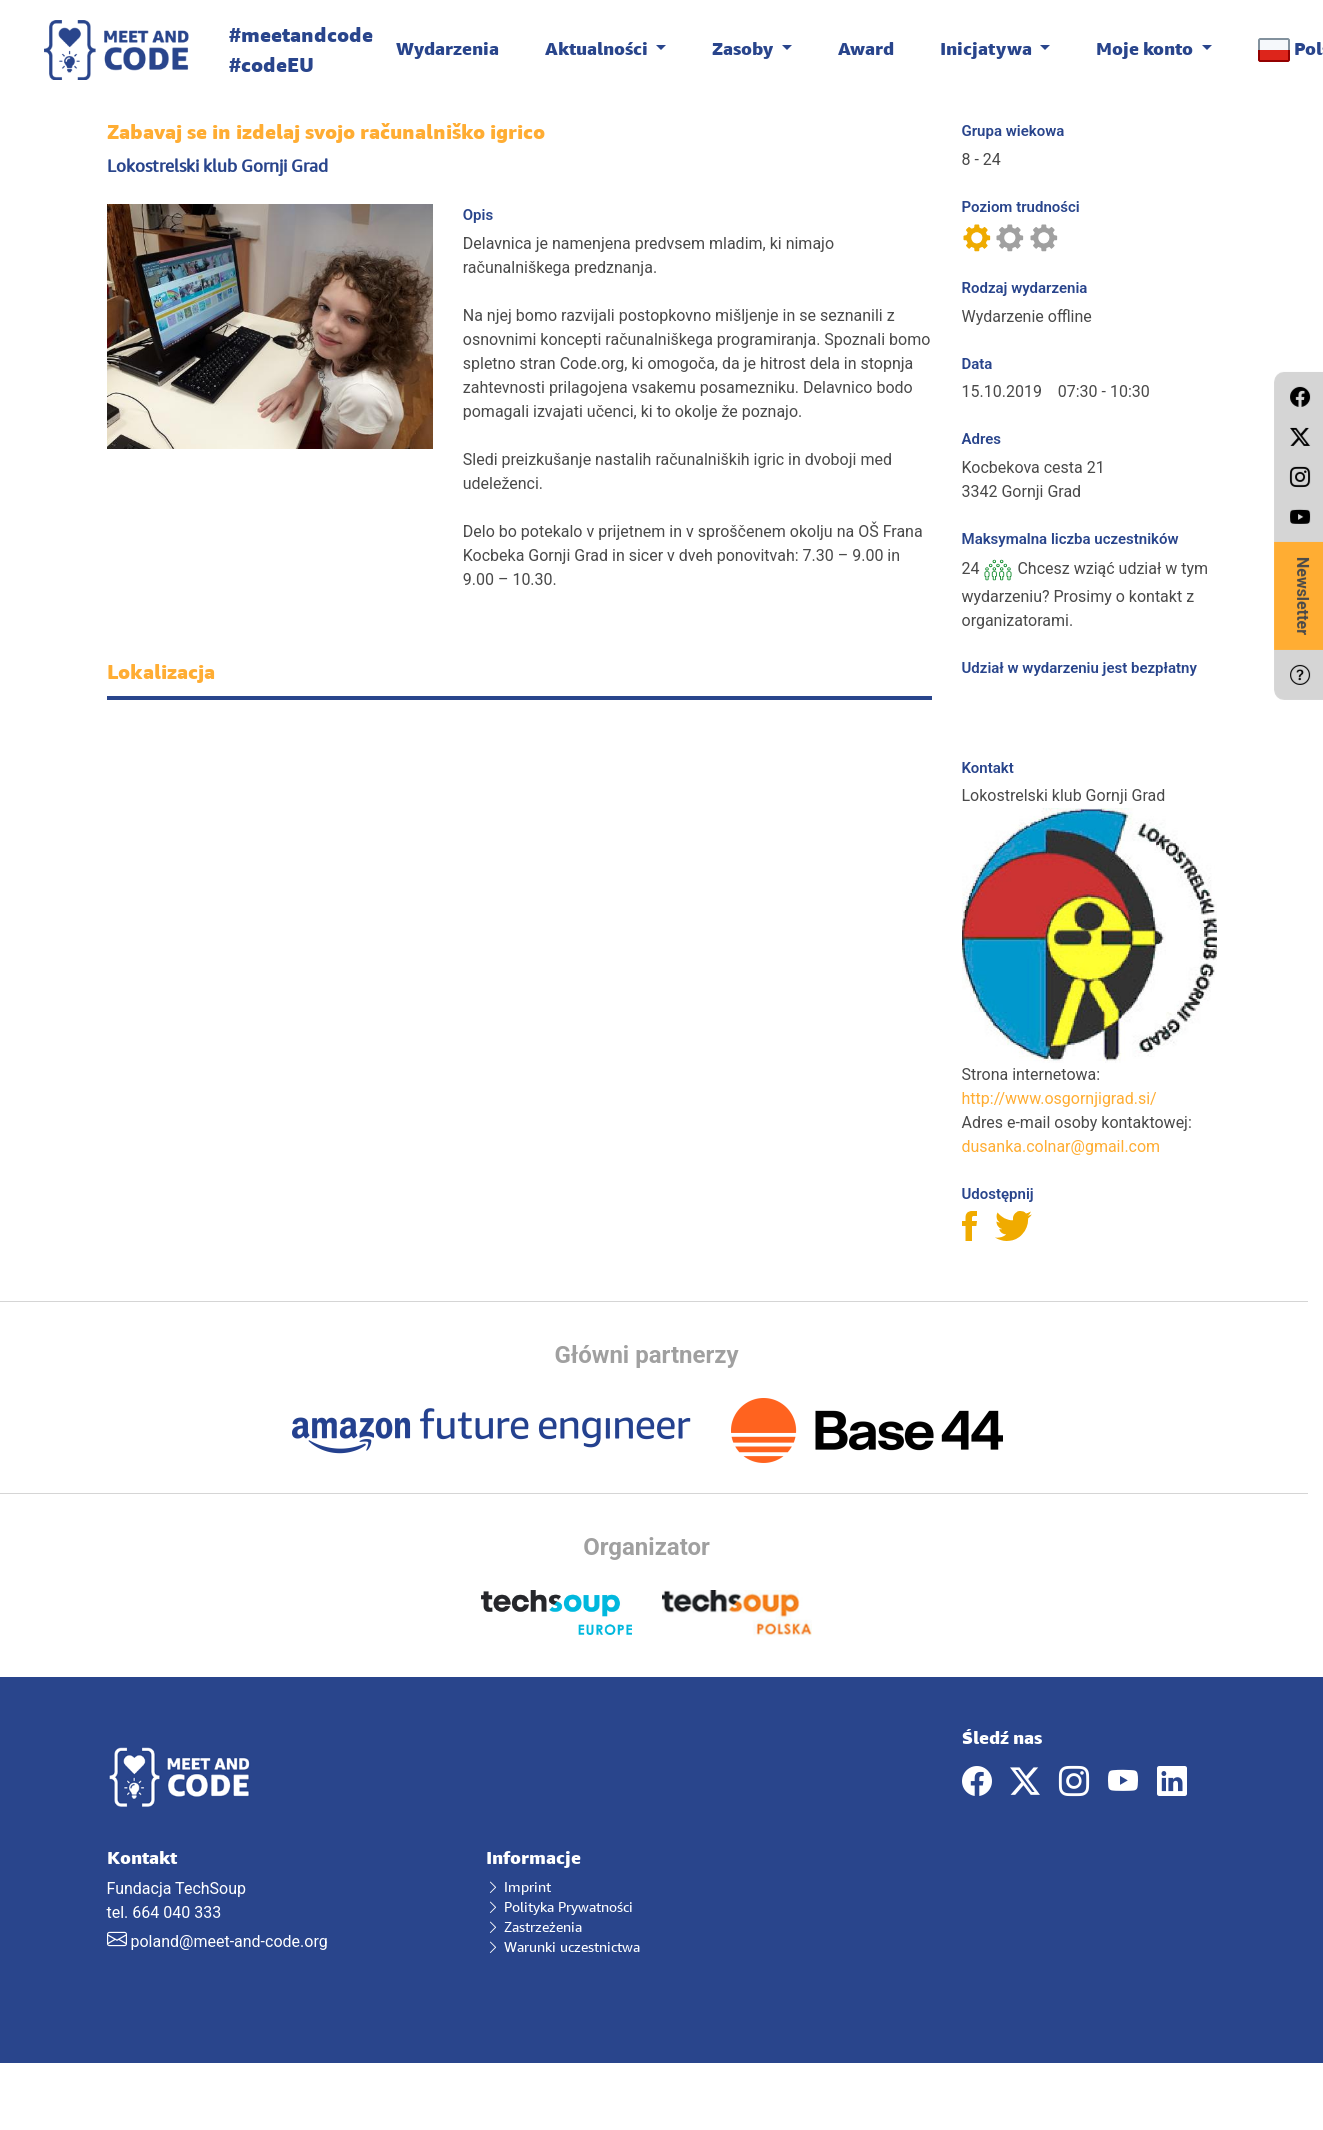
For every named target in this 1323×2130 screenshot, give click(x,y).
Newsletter (1302, 596)
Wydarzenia (447, 48)
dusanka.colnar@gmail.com (1061, 1146)
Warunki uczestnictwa (563, 1946)
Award (866, 48)
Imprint (518, 1886)
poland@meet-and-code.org (228, 1941)
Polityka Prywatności (559, 1906)
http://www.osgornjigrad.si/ (1059, 1098)
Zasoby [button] (744, 48)
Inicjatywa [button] (988, 48)
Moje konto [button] (1146, 48)
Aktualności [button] (598, 48)
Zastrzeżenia (534, 1926)
